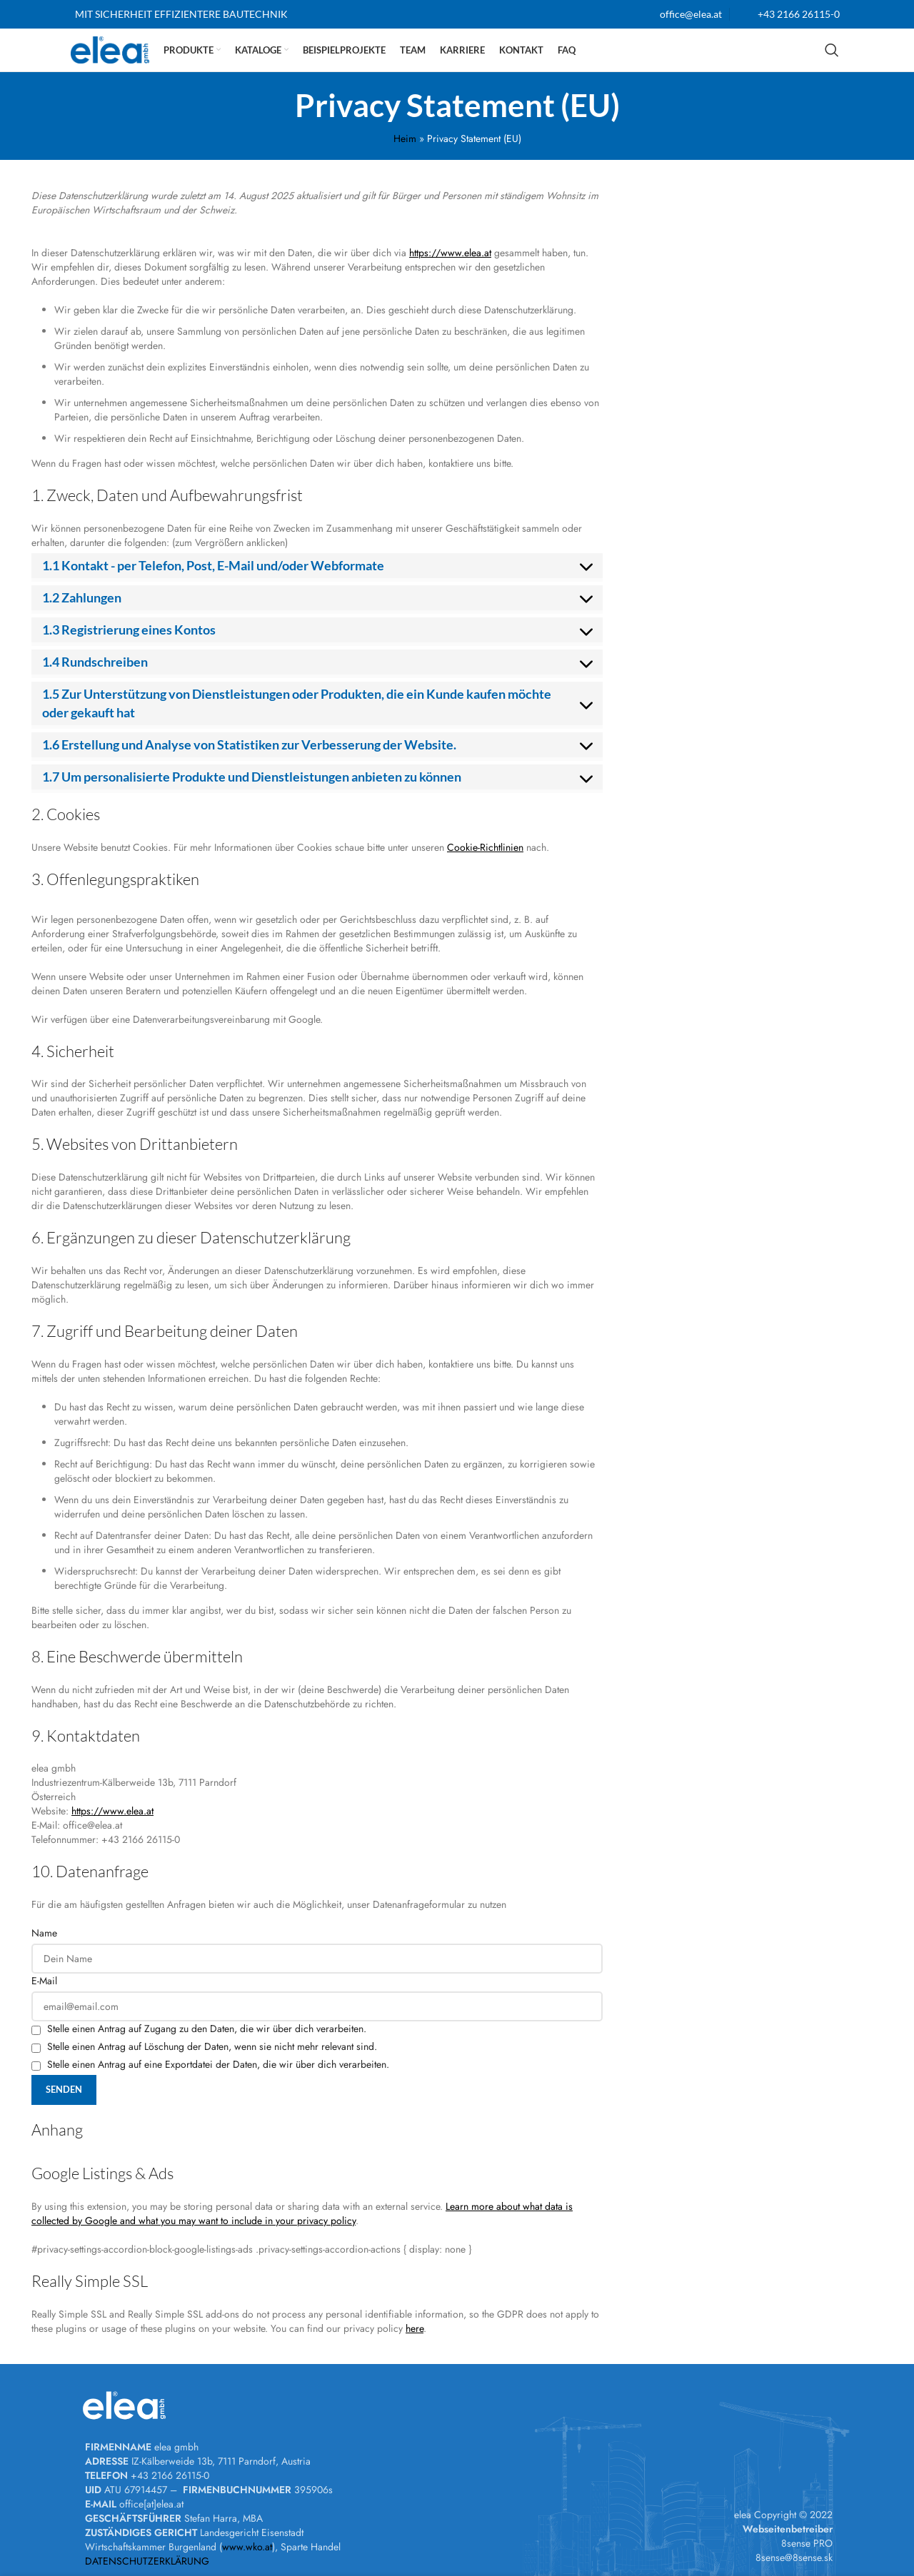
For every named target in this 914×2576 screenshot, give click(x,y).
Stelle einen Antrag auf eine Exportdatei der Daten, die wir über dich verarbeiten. (210, 2064)
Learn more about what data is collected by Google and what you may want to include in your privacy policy (302, 2213)
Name (44, 1933)
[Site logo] (110, 48)
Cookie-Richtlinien (485, 847)
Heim (404, 138)
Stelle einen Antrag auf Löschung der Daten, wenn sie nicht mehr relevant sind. (204, 2046)
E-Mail (44, 1981)
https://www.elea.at (450, 253)
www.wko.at (247, 2547)
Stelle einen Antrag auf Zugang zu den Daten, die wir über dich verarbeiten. (198, 2028)
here (414, 2328)
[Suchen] (832, 50)
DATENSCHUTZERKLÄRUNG (147, 2561)
